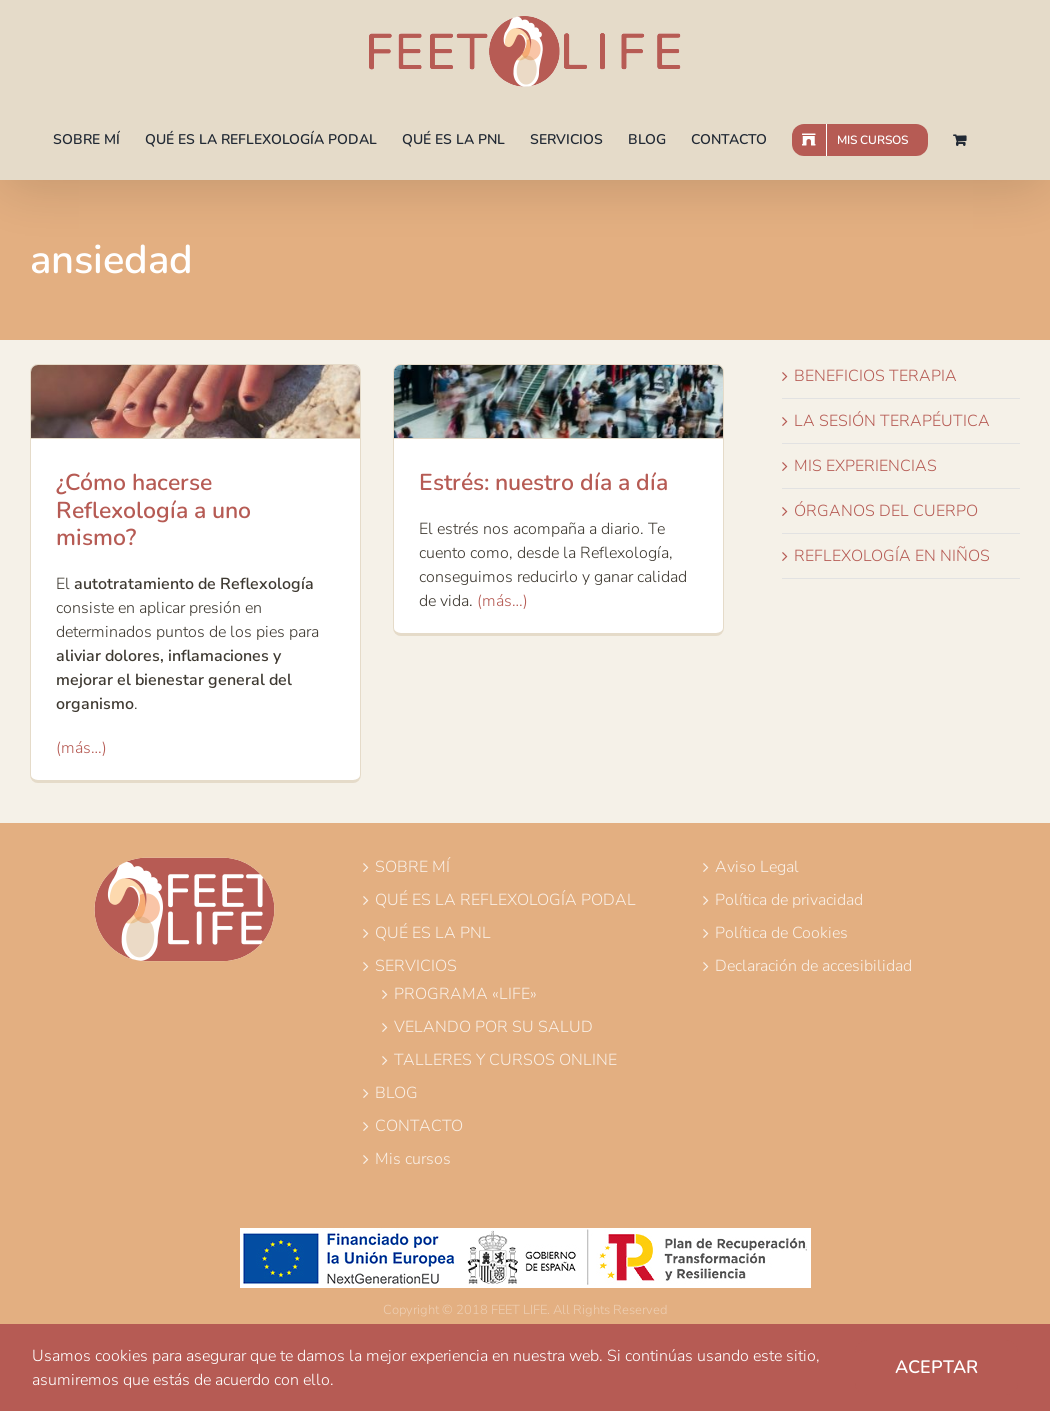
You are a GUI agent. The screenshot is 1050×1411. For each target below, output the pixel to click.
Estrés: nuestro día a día (543, 482)
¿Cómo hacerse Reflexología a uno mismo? (153, 510)
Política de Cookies (781, 933)
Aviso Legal (757, 867)
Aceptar (936, 1367)
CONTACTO (419, 1126)
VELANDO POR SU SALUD (493, 1027)
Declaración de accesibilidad (813, 966)
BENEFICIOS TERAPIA (875, 376)
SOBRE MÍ (412, 867)
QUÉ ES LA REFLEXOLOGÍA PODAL (505, 900)
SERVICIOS (416, 966)
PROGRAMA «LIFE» (465, 994)
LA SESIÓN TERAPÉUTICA (892, 421)
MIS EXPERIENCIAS (865, 466)
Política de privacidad (789, 900)
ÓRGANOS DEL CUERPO (886, 511)
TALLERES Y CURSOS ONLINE (505, 1060)
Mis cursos (413, 1159)
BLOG (396, 1093)
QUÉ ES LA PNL (433, 933)
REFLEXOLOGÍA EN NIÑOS (892, 556)
